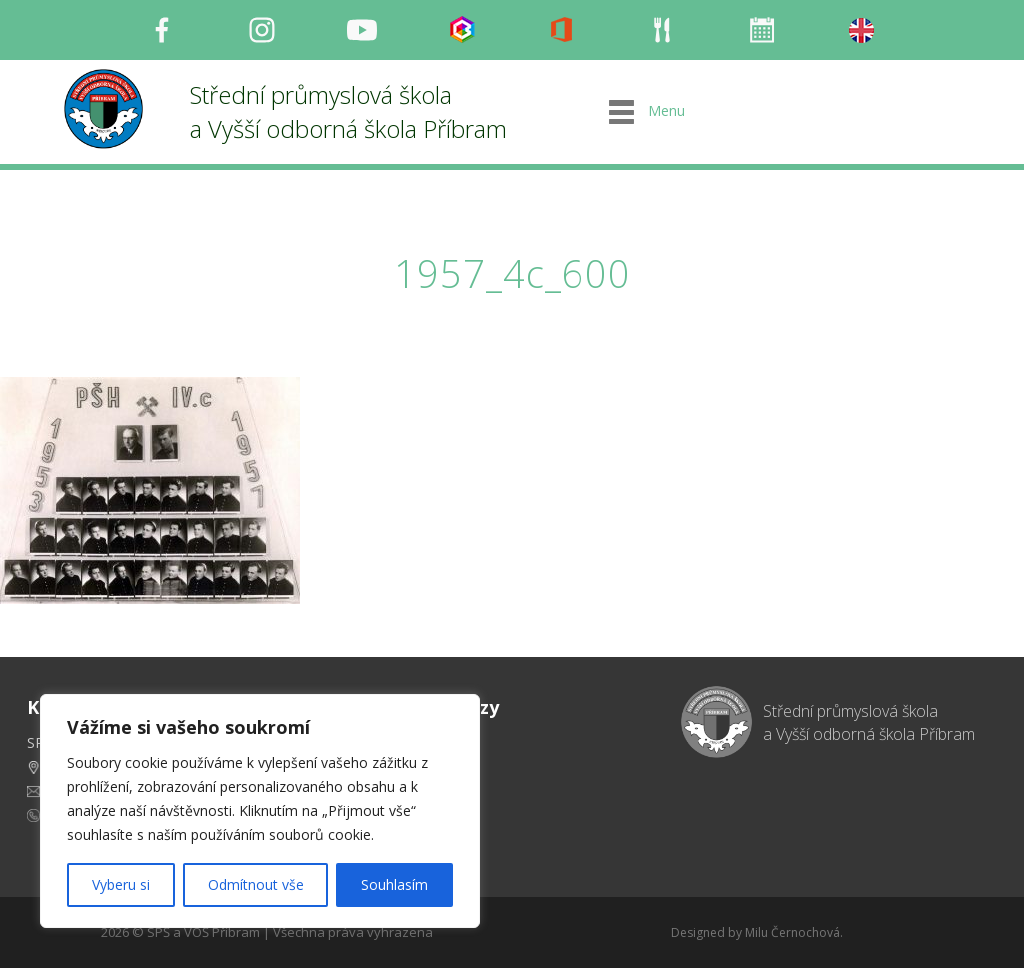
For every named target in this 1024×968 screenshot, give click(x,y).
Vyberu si (121, 884)
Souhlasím (394, 884)
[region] (260, 811)
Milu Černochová (792, 932)
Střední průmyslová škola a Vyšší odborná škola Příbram (348, 111)
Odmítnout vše (256, 884)
